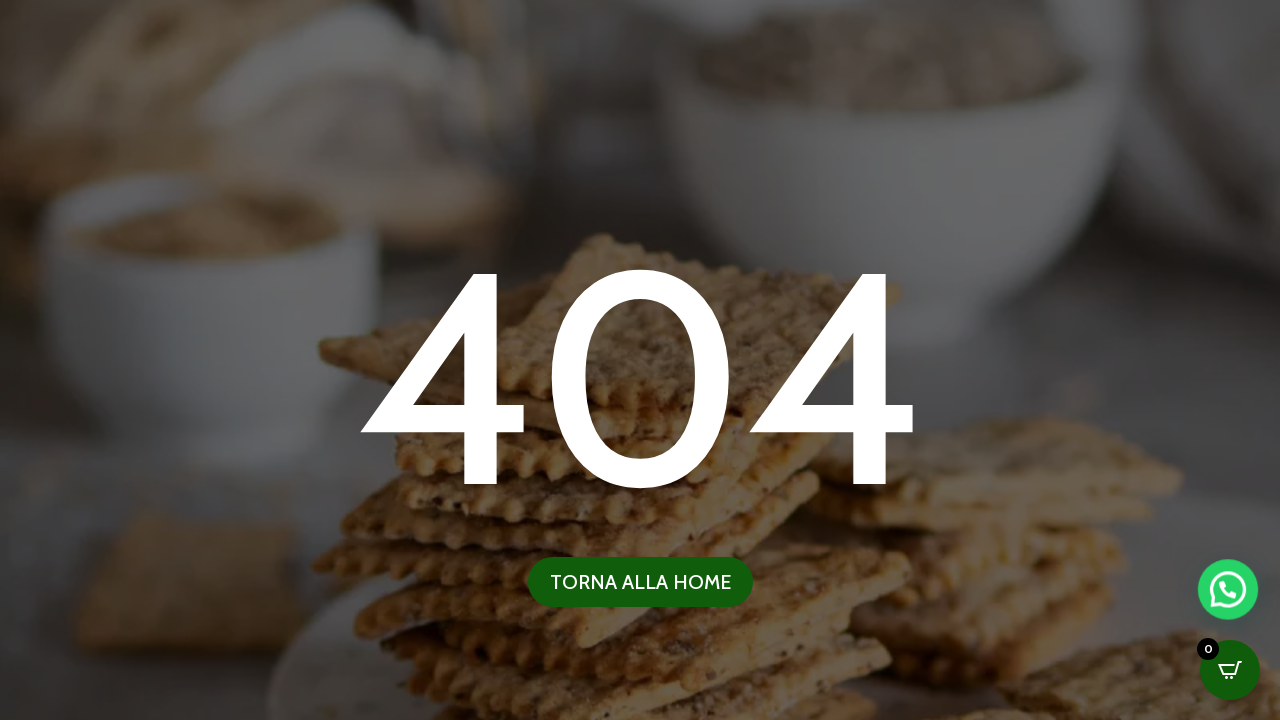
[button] (1230, 679)
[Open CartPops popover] (1230, 670)
